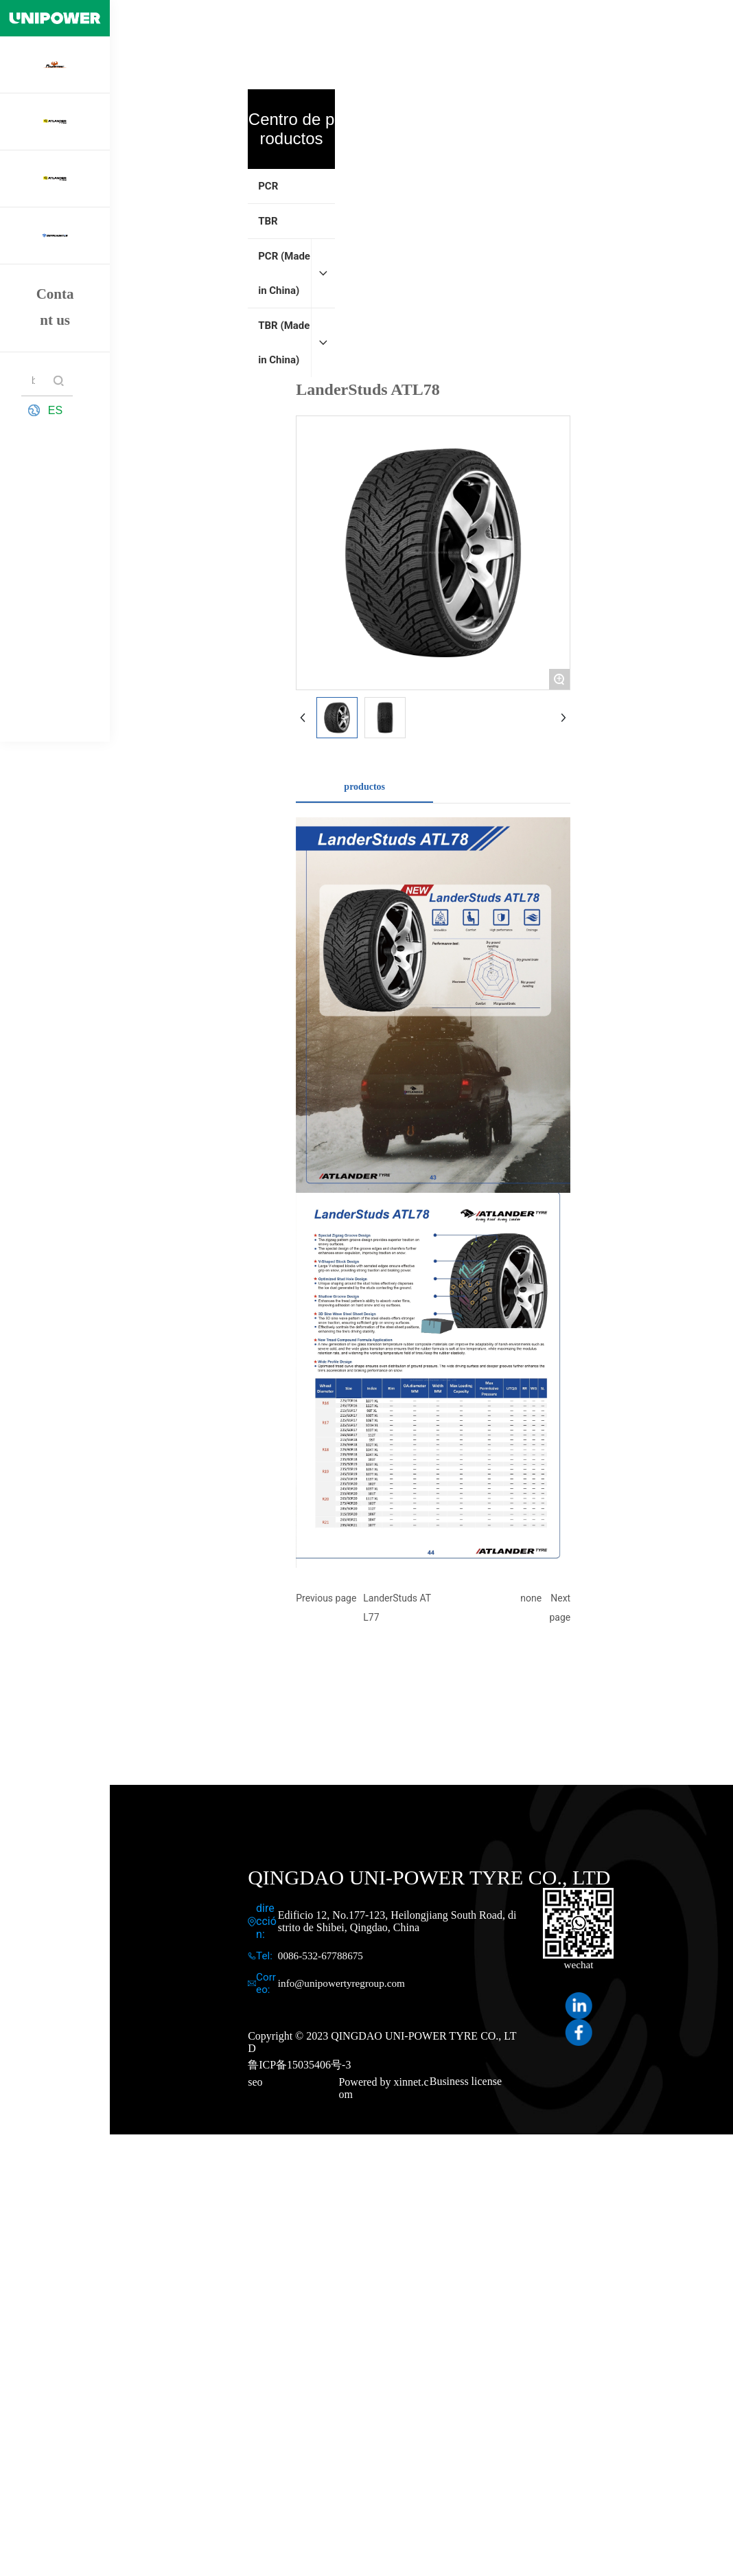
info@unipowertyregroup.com (341, 1983)
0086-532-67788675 (320, 1955)
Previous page (326, 1598)
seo (255, 2082)
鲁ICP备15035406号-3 (299, 2065)
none (531, 1598)
